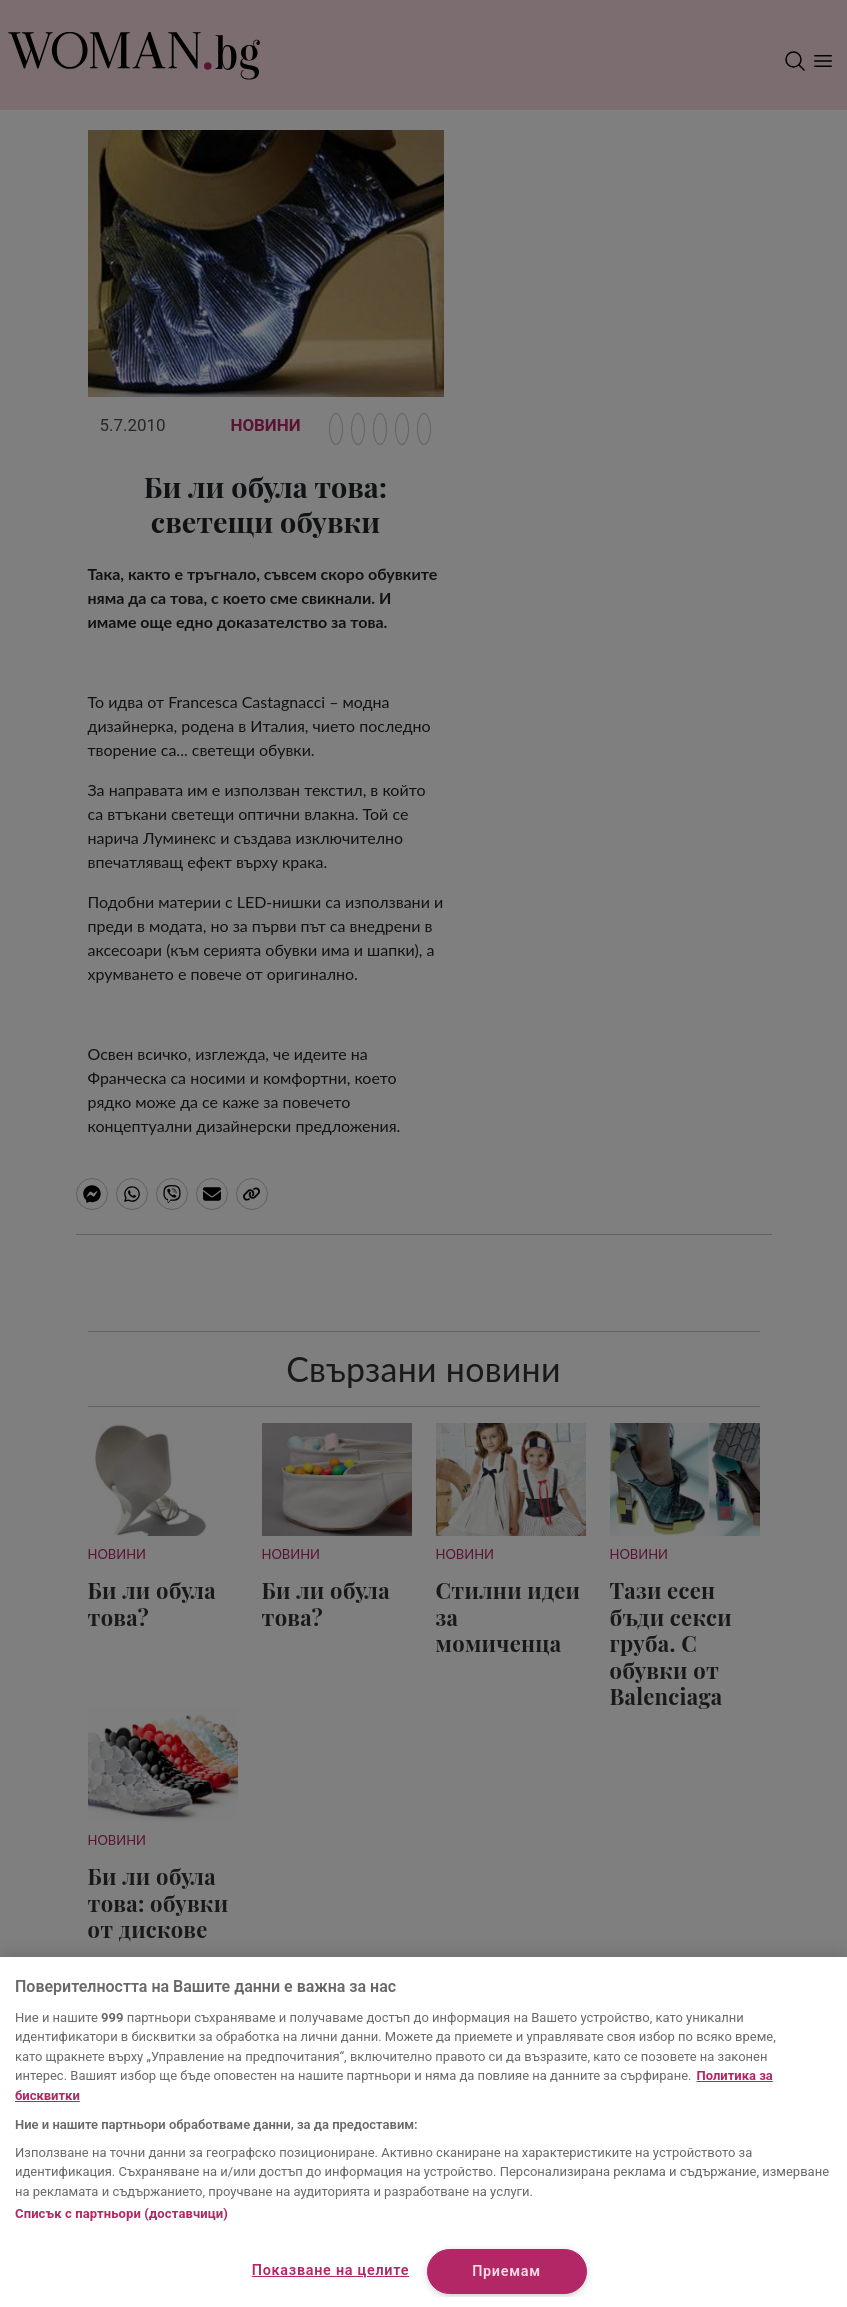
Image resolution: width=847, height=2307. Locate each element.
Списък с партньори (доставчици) (121, 2213)
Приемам (506, 2271)
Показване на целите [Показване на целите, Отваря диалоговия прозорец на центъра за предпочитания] (330, 2270)
